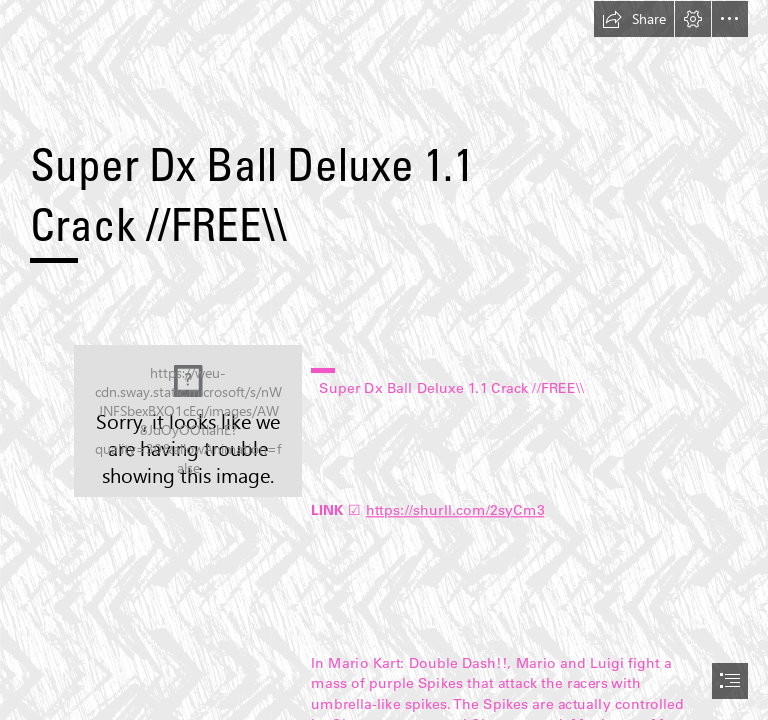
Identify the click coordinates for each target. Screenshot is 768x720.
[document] (384, 360)
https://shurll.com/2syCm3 (454, 510)
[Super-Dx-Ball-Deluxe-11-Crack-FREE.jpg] (188, 421)
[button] (634, 19)
